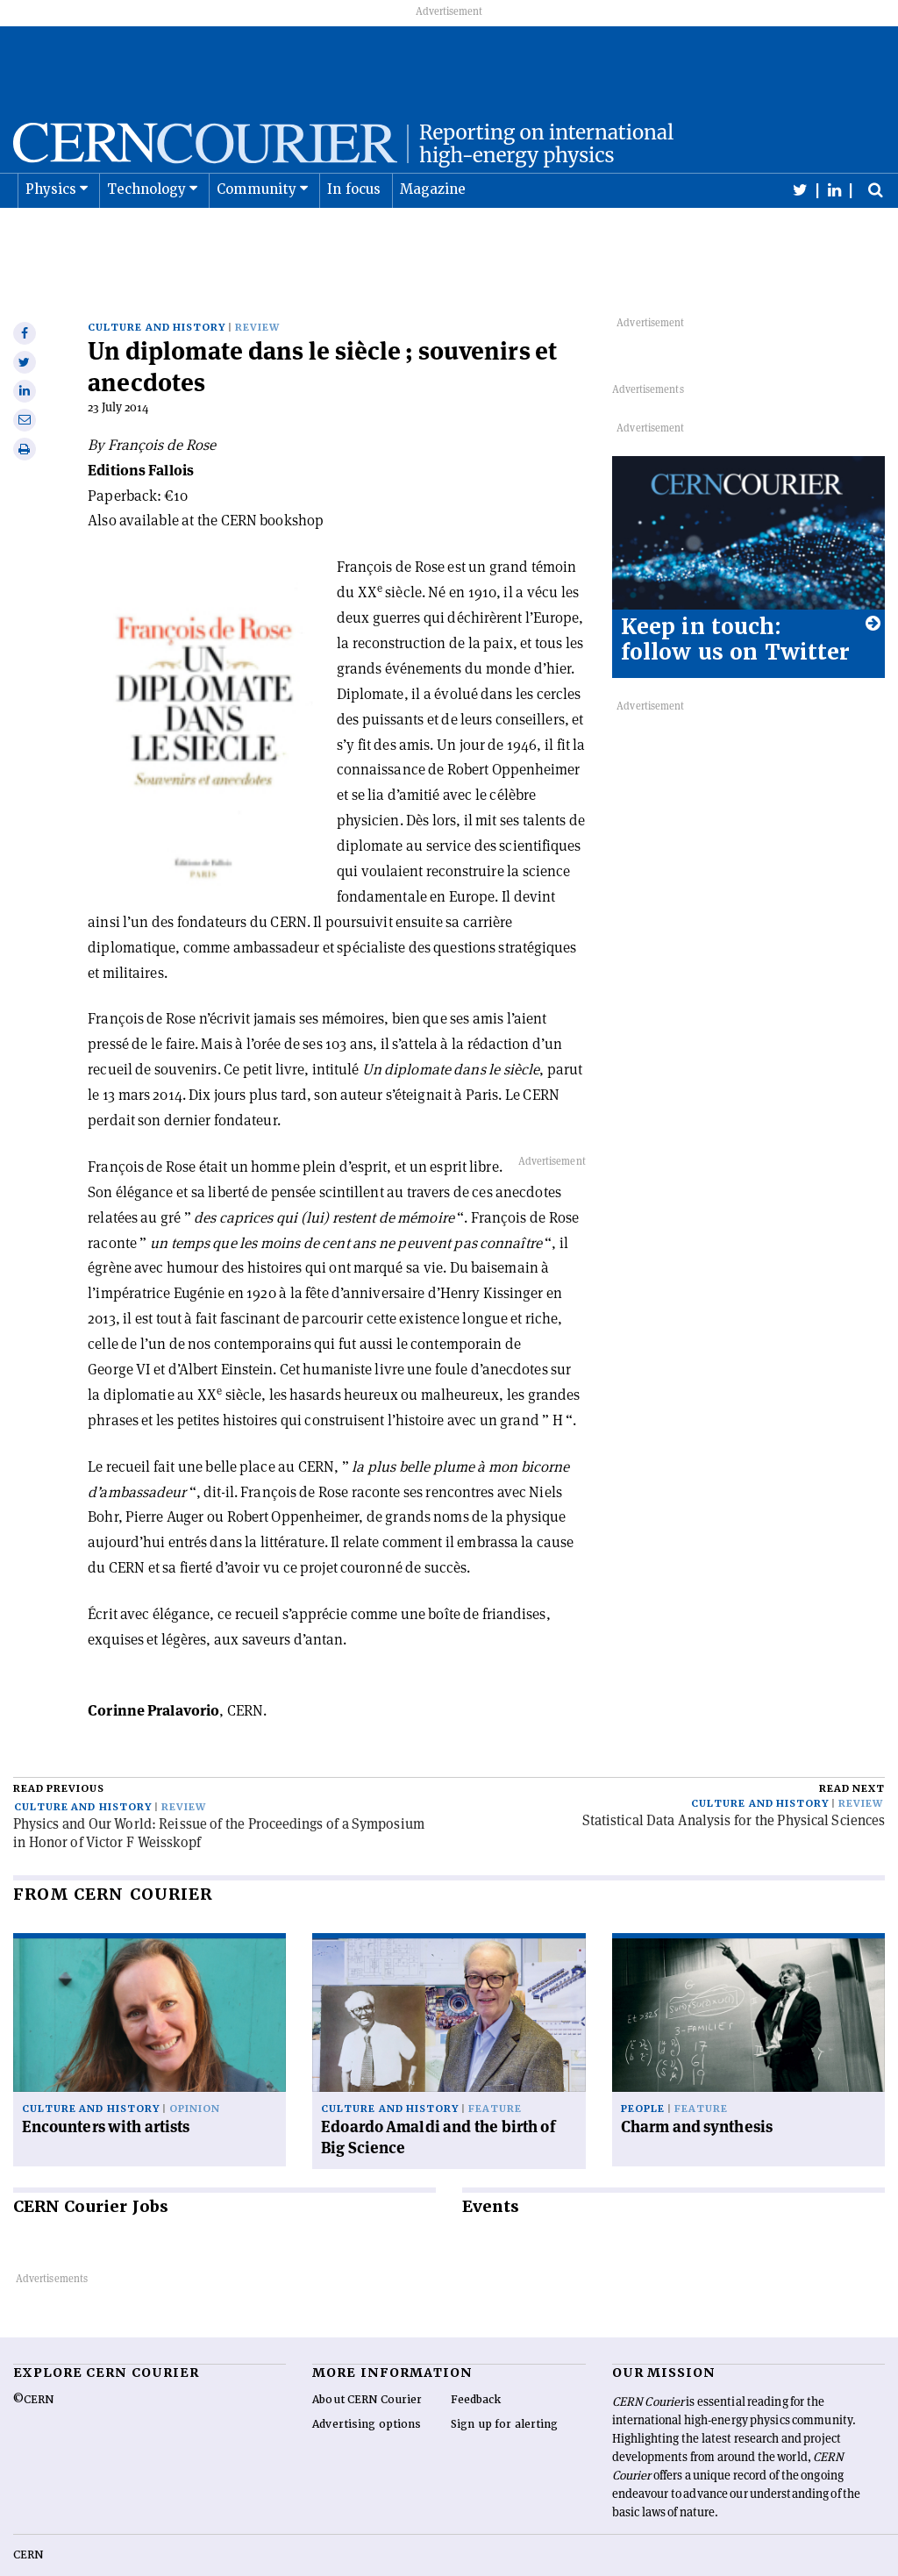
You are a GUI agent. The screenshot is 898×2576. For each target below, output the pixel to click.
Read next (852, 1750)
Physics (50, 233)
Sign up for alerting (505, 2386)
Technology (147, 233)
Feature (495, 2070)
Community (257, 233)
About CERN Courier (367, 2361)
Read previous (58, 1750)
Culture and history (156, 289)
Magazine (433, 233)
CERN (28, 2516)
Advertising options (366, 2386)
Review (257, 289)
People (643, 2070)
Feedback (476, 2361)
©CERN (33, 2361)
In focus (354, 233)
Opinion (194, 2070)
